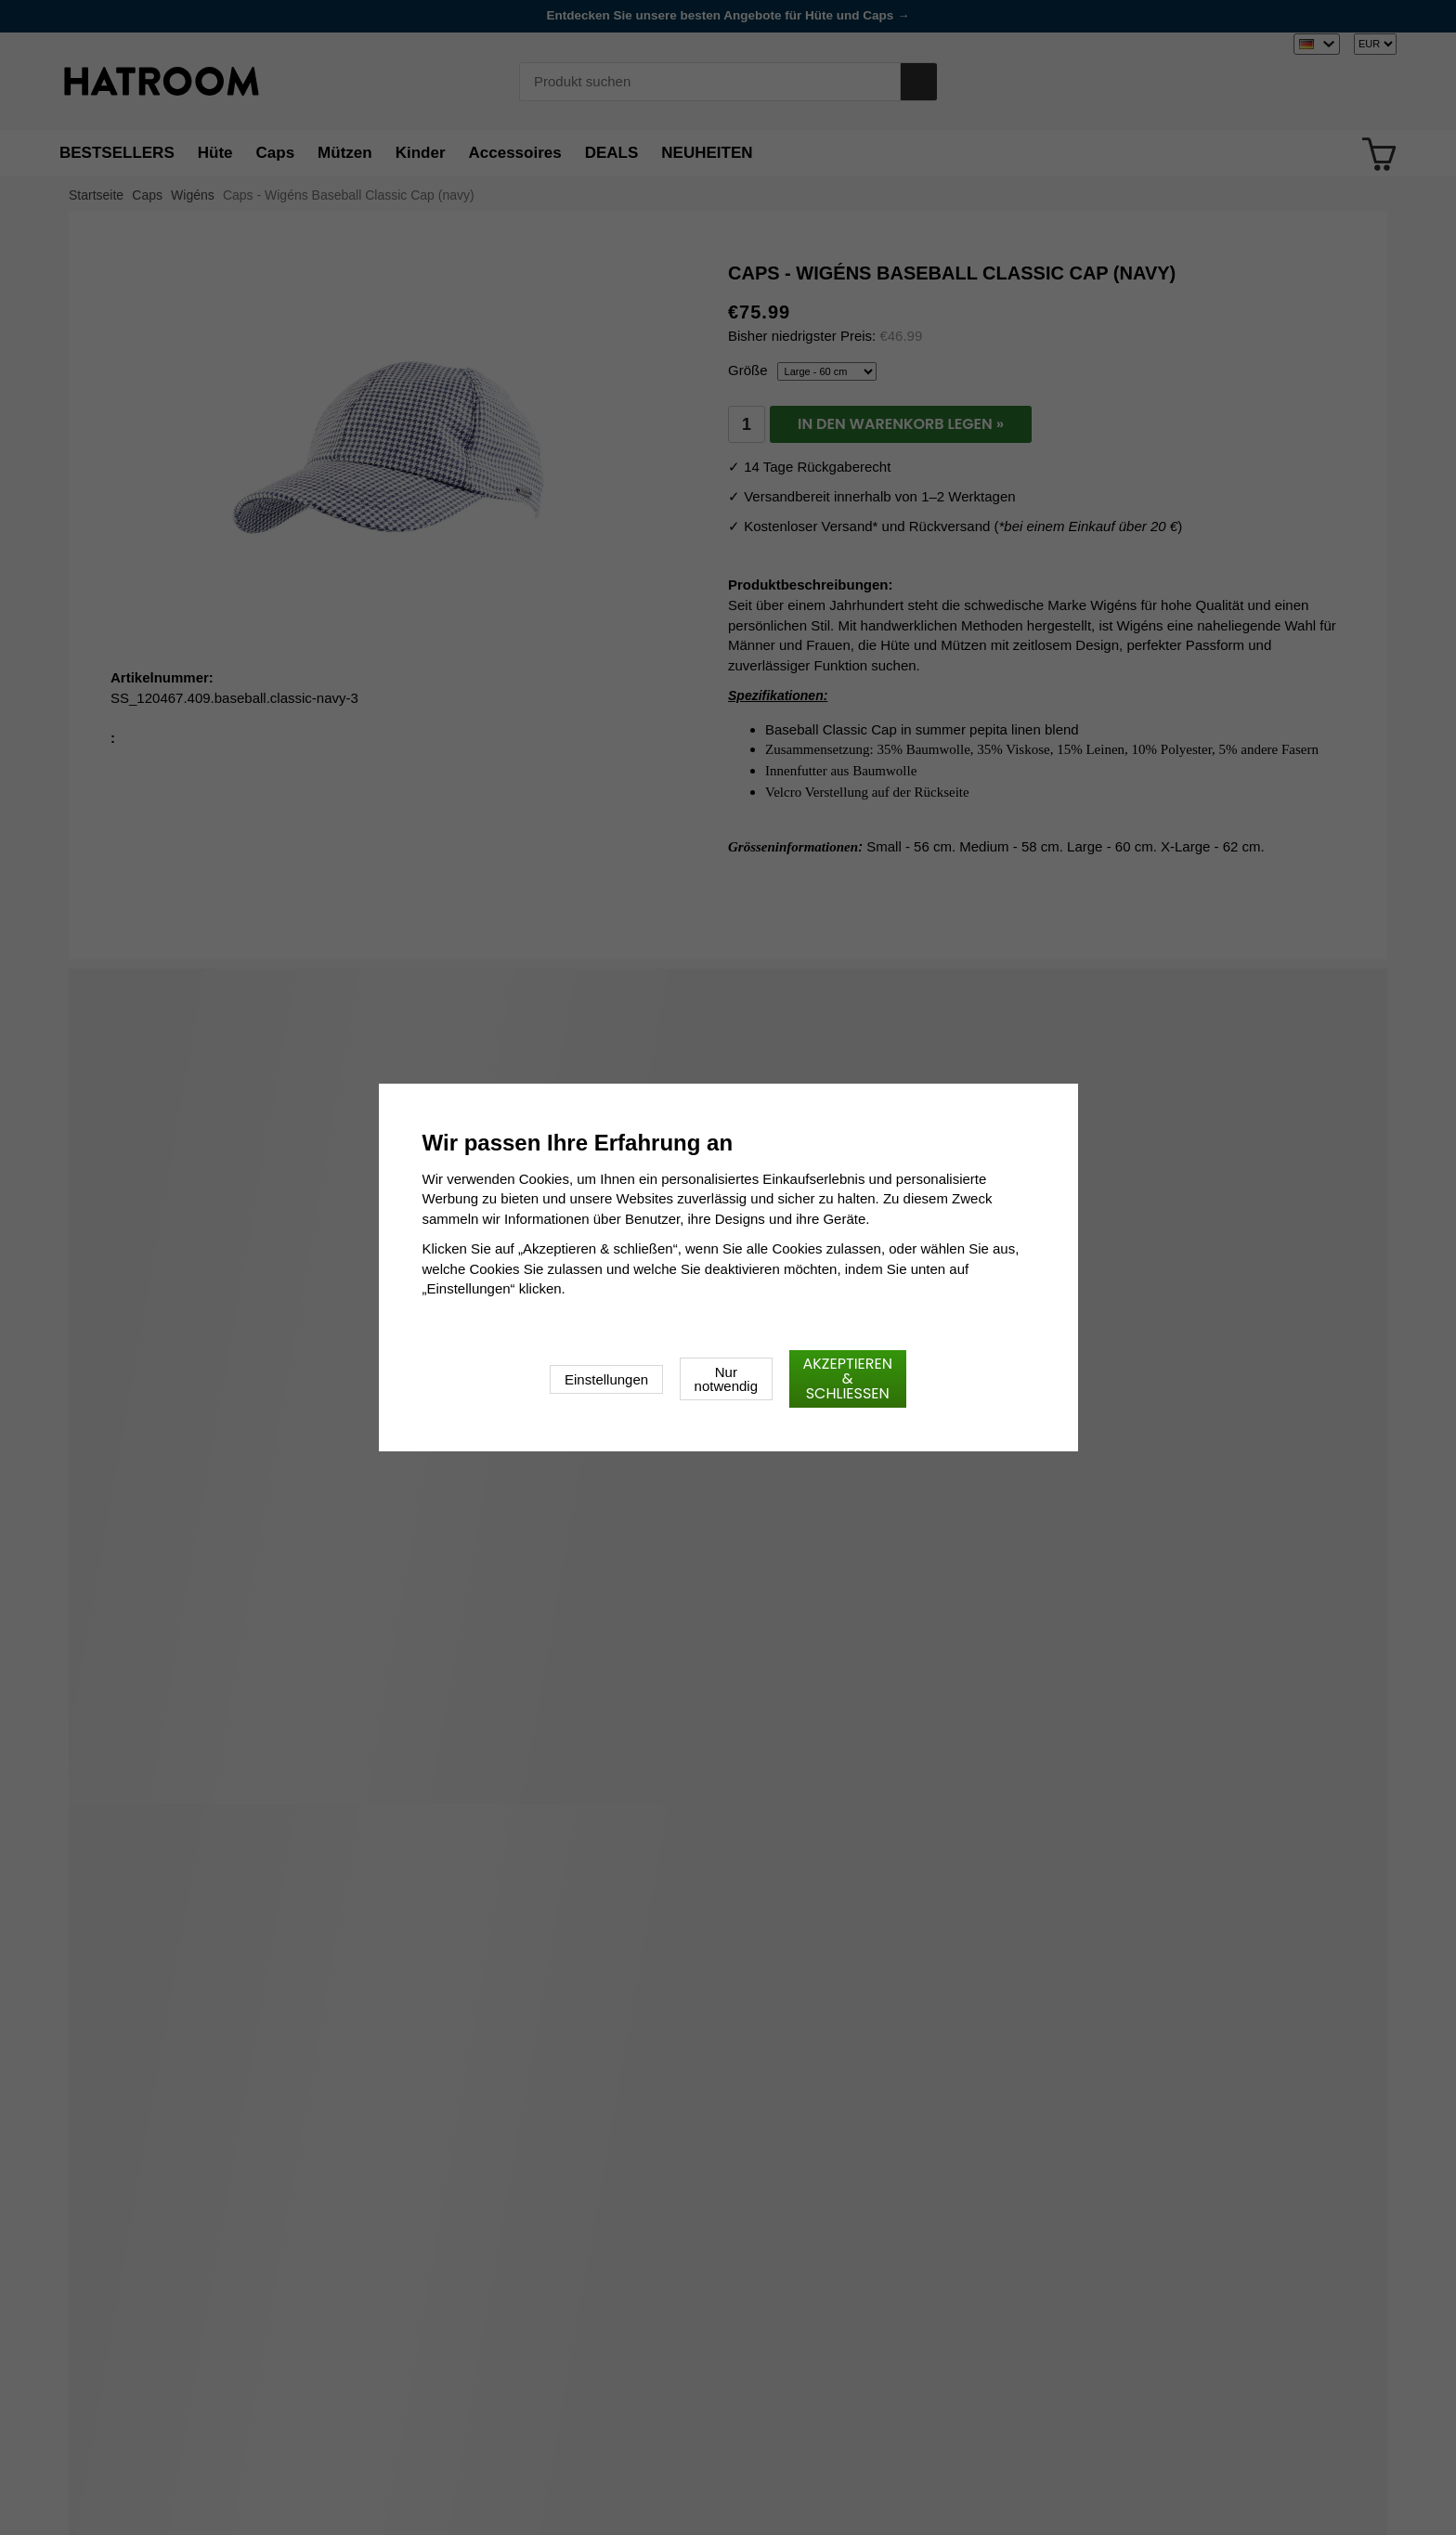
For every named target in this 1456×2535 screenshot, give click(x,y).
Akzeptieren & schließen (847, 1378)
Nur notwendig (726, 1379)
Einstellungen (606, 1379)
